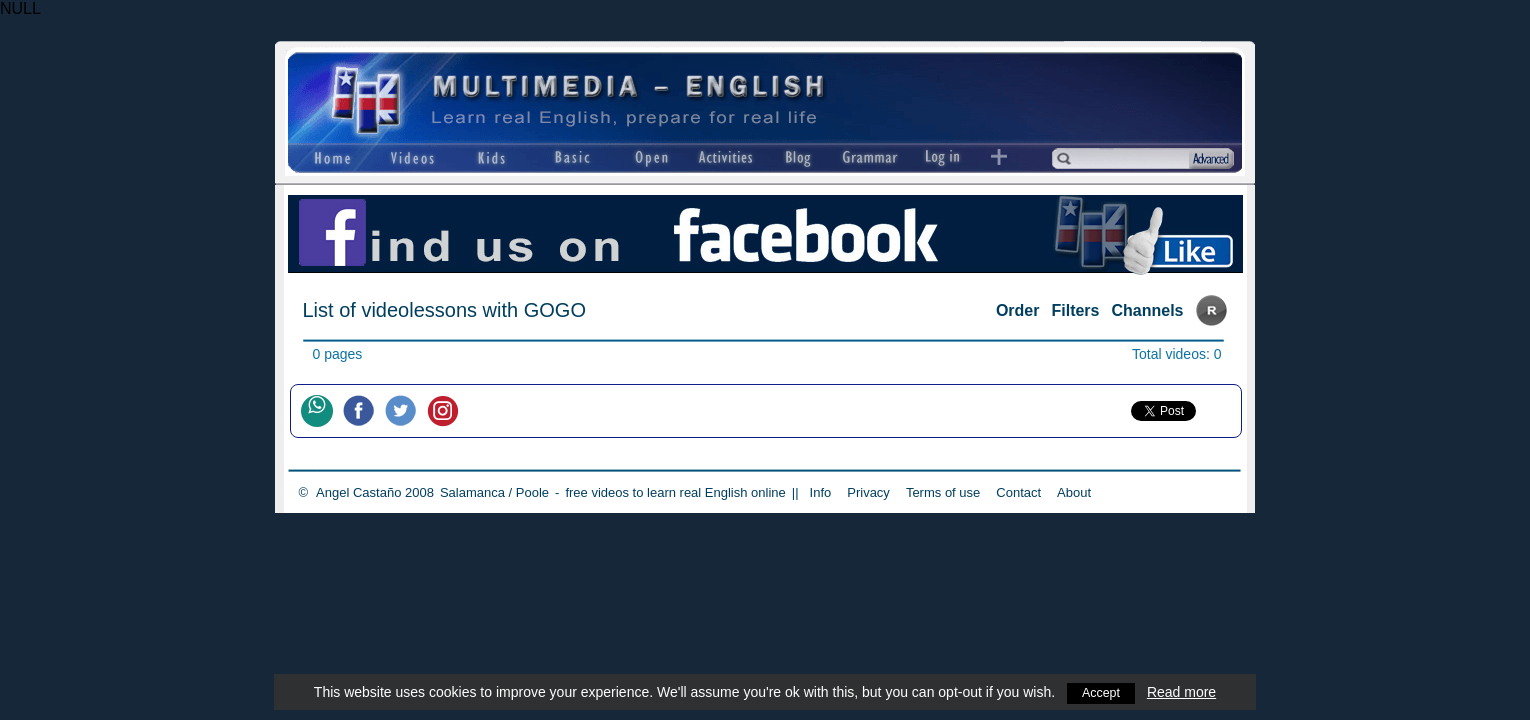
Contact (1018, 492)
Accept (1101, 692)
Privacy (868, 492)
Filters (1075, 310)
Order (1018, 310)
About (1074, 492)
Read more (1183, 692)
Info (821, 492)
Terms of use (943, 492)
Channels (1147, 310)
